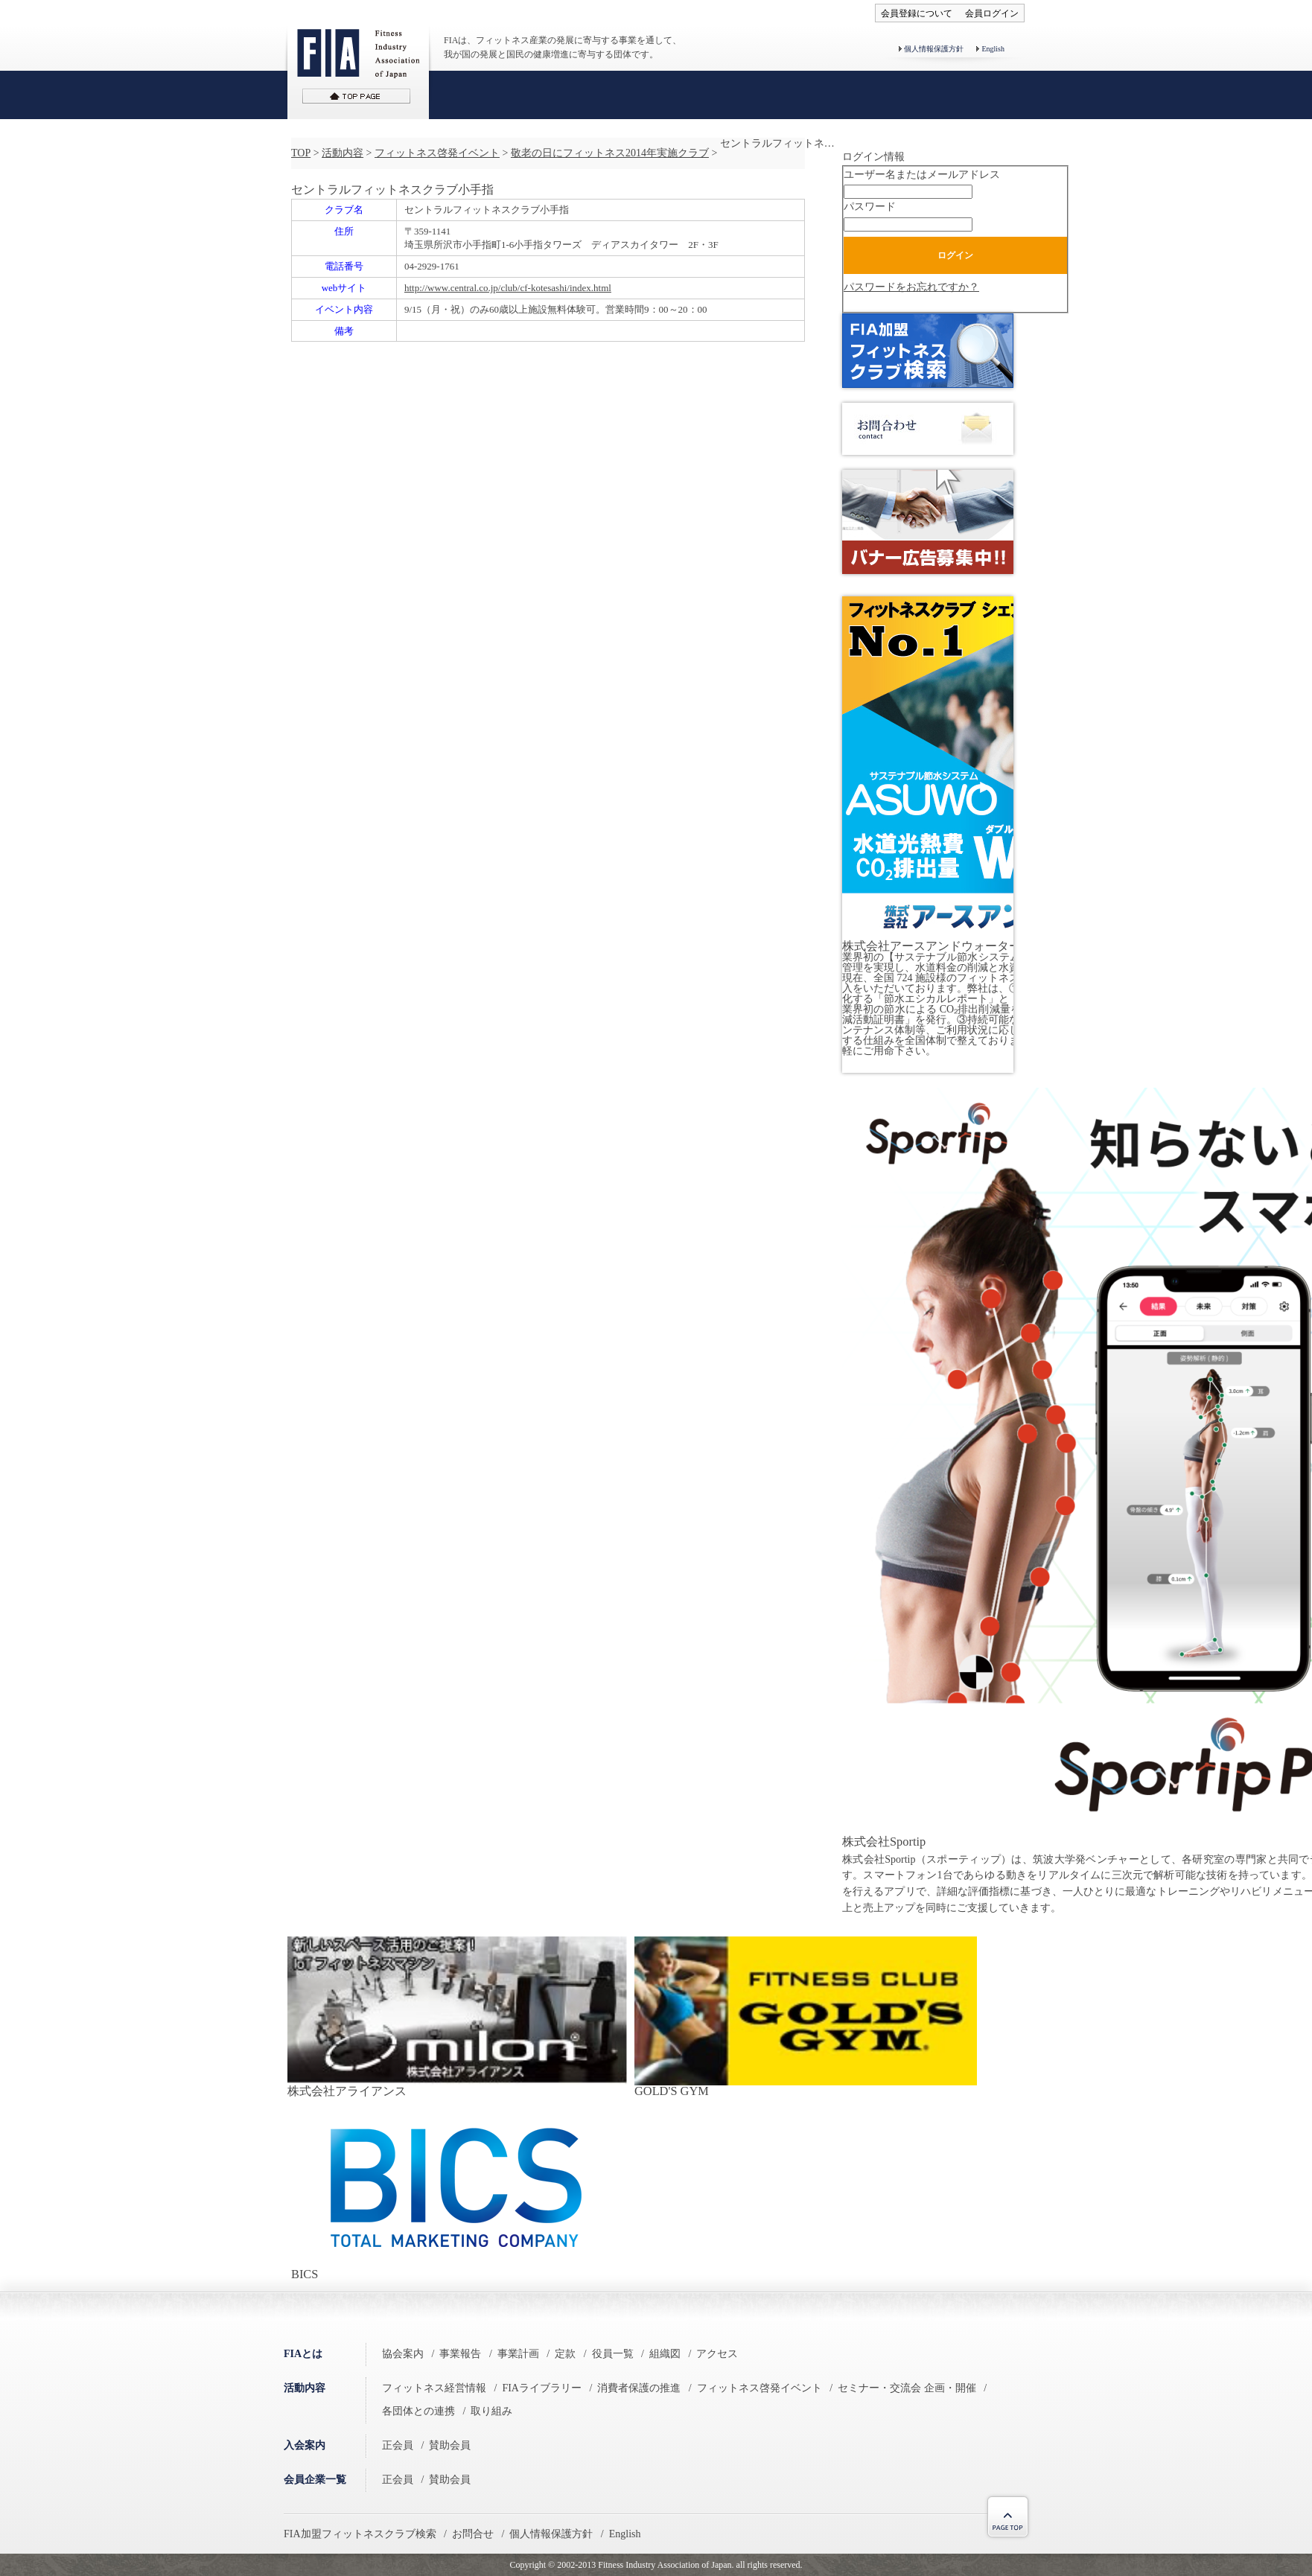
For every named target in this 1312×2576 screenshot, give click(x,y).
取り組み (491, 2411)
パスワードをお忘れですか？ (911, 287)
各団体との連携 (418, 2411)
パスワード (870, 206)
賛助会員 (450, 2445)
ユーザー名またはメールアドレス (922, 174)
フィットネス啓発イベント (437, 153)
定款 (565, 2353)
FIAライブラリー (542, 2388)
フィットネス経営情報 (434, 2388)
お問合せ (473, 2534)
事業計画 (518, 2353)
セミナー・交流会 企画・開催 (907, 2388)
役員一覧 (613, 2353)
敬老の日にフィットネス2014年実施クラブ (610, 153)
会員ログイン (992, 13)
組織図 (665, 2353)
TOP (301, 153)
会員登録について (916, 13)
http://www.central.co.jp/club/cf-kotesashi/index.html (507, 287)
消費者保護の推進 (639, 2388)
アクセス (717, 2353)
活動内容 (342, 153)
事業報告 (460, 2353)
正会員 (397, 2445)
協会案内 (403, 2353)
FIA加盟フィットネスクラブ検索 (360, 2534)
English (992, 49)
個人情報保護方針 (934, 49)
